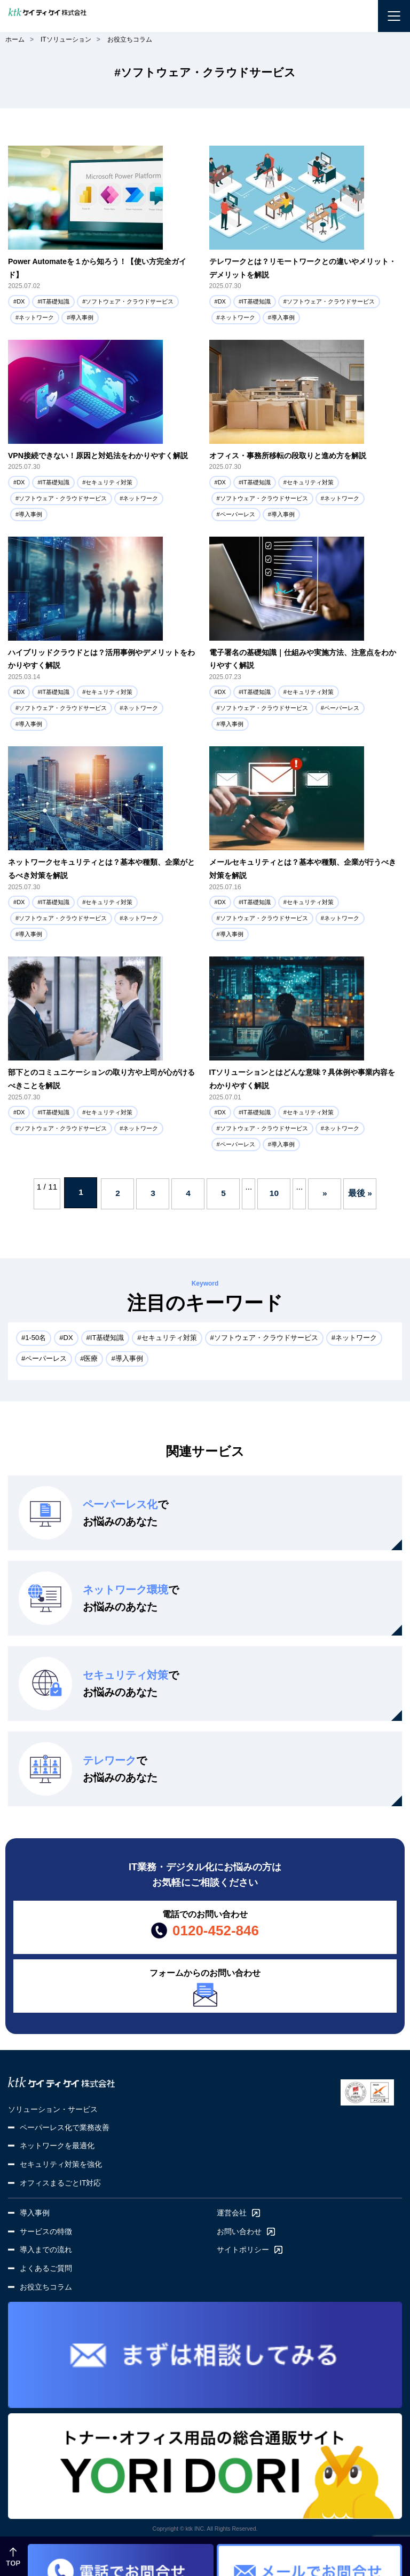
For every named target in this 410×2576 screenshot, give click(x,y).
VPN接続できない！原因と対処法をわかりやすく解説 (98, 455)
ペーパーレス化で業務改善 (64, 2127)
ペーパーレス (237, 514)
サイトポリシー (243, 2249)
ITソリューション (66, 39)
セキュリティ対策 (108, 482)
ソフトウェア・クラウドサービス (129, 301)
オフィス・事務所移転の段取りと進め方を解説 (287, 455)
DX (21, 301)
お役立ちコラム (129, 39)
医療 (91, 1358)
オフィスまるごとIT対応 (60, 2183)
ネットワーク (36, 317)
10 (274, 1193)
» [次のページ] (324, 1193)
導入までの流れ (46, 2249)
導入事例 (81, 317)
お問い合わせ (239, 2231)
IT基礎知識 (55, 301)
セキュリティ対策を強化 (61, 2164)
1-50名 (35, 1338)
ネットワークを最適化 (57, 2145)
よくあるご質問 (46, 2268)
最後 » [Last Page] (360, 1193)
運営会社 (232, 2212)
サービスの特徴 (46, 2231)
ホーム (15, 39)
